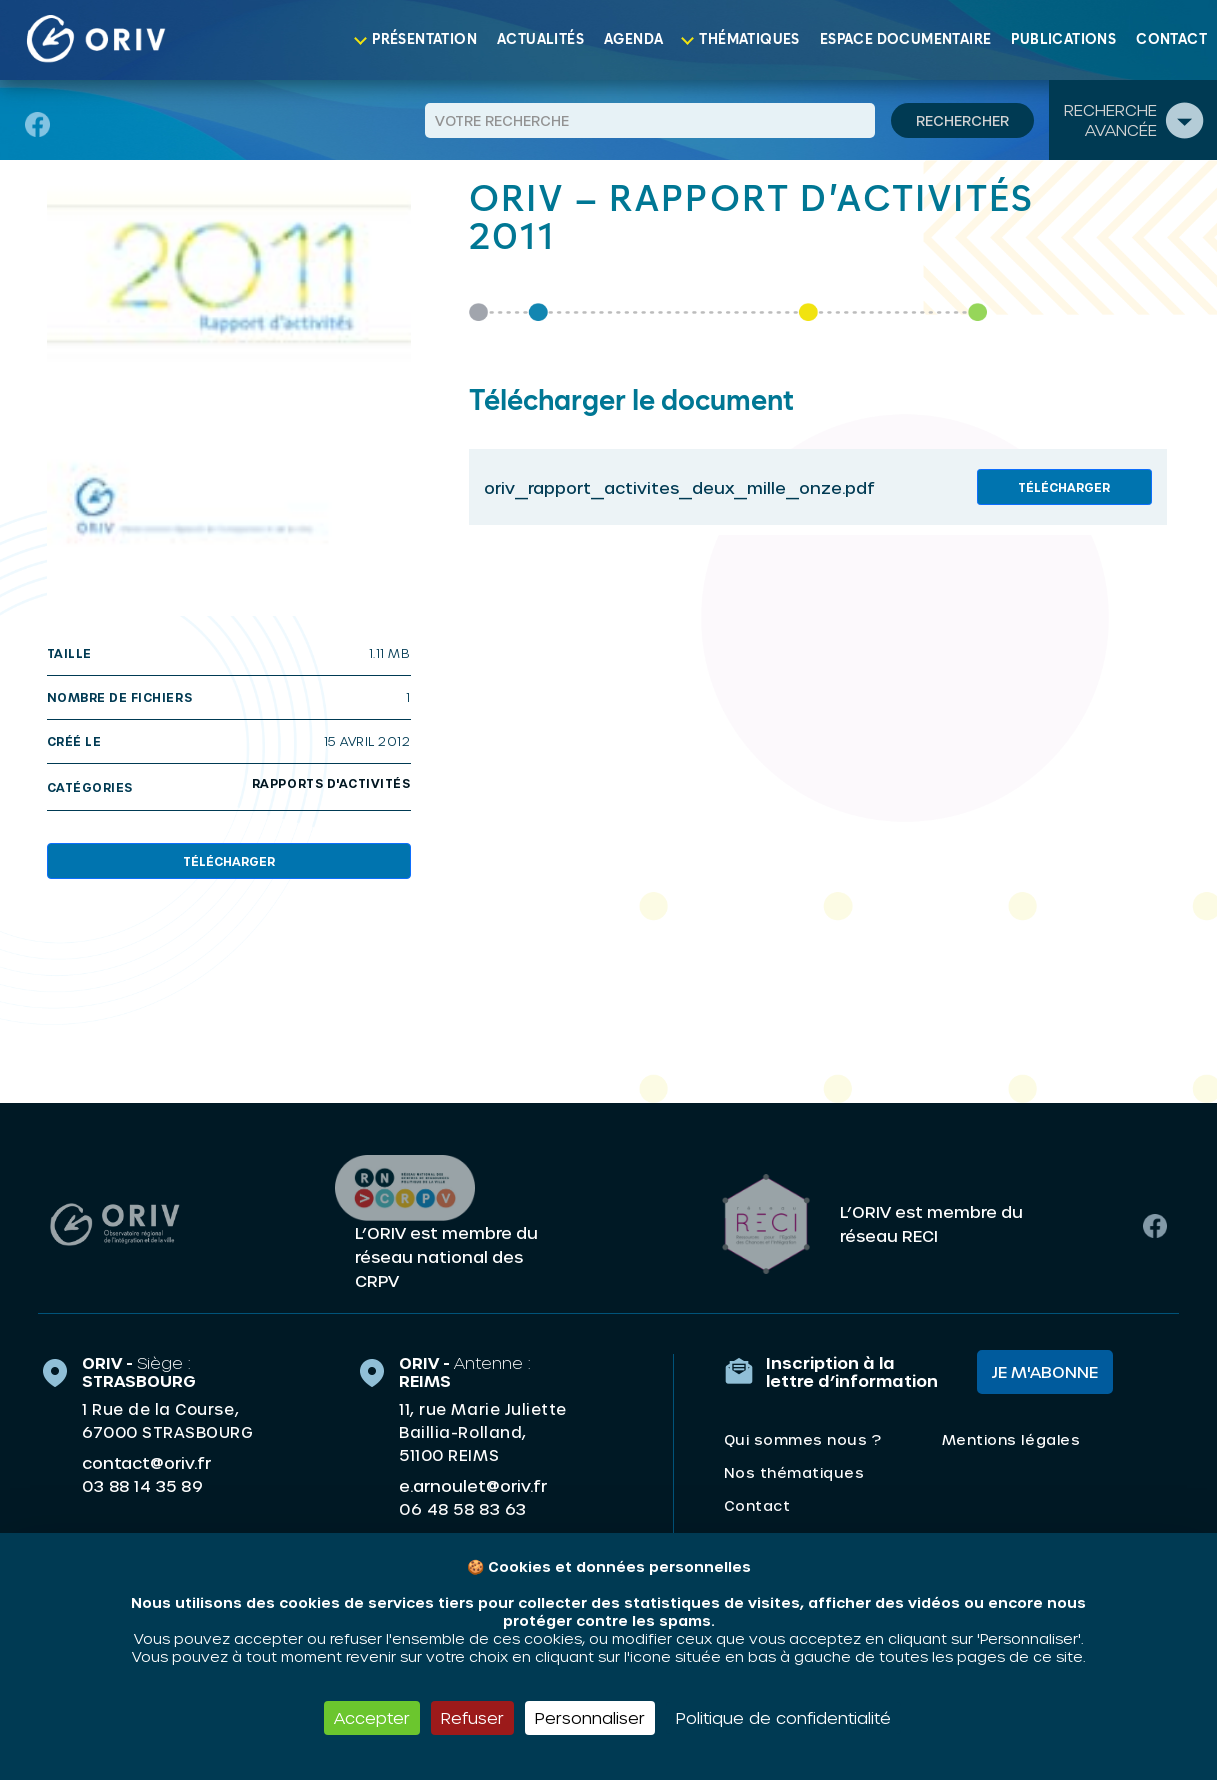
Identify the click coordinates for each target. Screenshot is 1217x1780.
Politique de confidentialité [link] (783, 1717)
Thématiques (749, 40)
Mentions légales (1011, 1437)
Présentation (424, 40)
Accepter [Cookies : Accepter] (372, 1717)
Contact (1171, 40)
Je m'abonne (1045, 1369)
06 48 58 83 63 (462, 1507)
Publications (1063, 40)
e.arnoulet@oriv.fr (473, 1483)
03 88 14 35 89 (142, 1484)
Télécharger (229, 861)
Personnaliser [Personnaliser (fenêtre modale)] (590, 1717)
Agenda (633, 40)
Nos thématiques (794, 1470)
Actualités (540, 40)
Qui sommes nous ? (803, 1437)
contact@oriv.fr (146, 1460)
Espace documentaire (906, 40)
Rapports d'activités (331, 783)
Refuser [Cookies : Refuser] (472, 1717)
